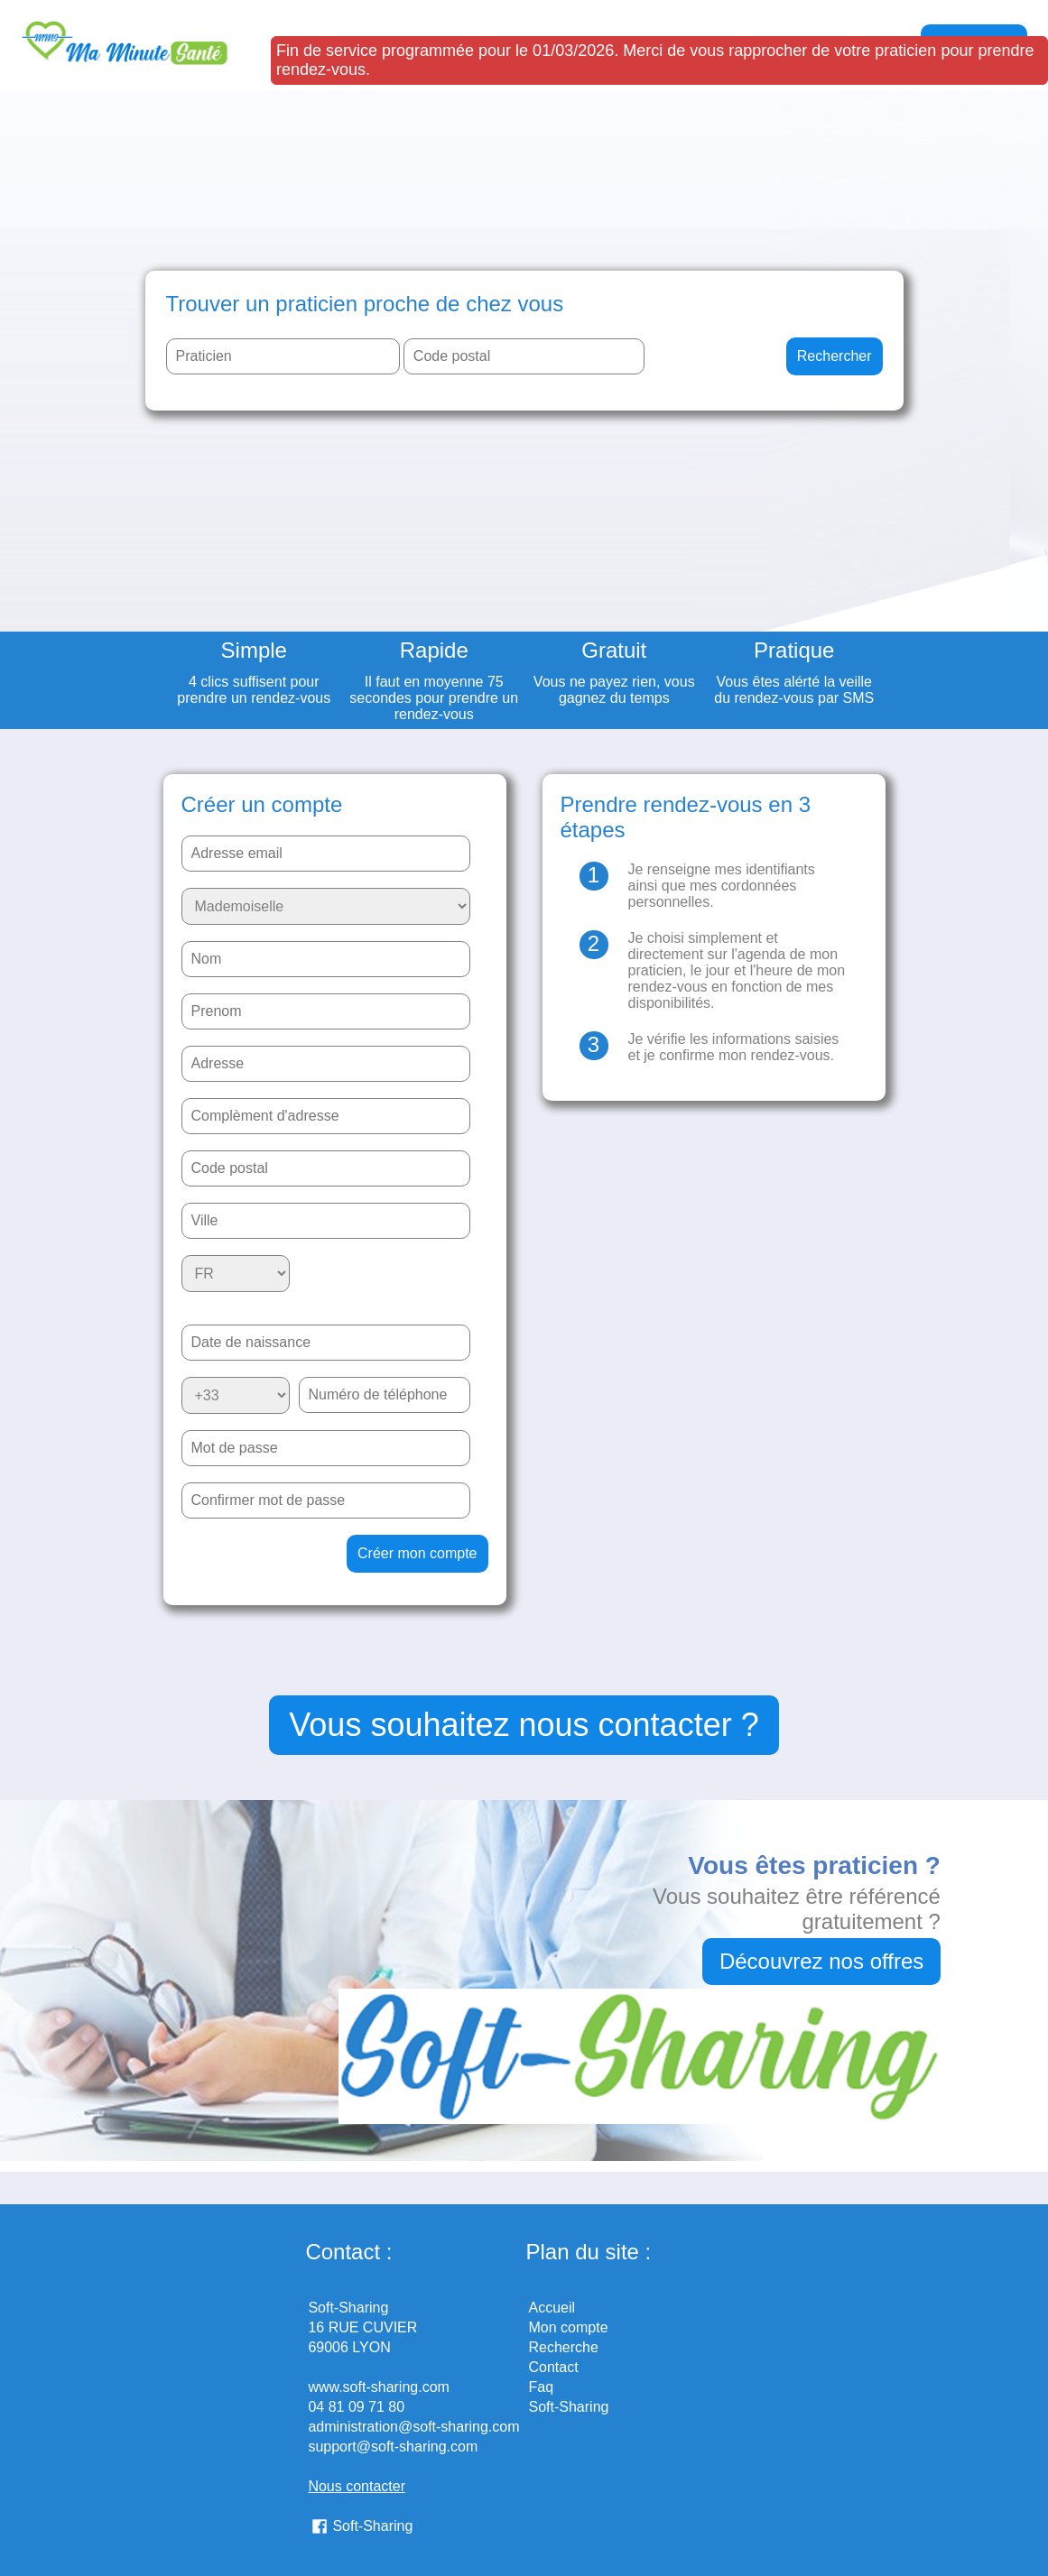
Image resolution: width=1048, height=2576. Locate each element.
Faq (541, 2387)
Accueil (552, 2307)
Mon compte (568, 2327)
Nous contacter (356, 2486)
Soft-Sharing (372, 2526)
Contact (554, 2367)
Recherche (563, 2347)
